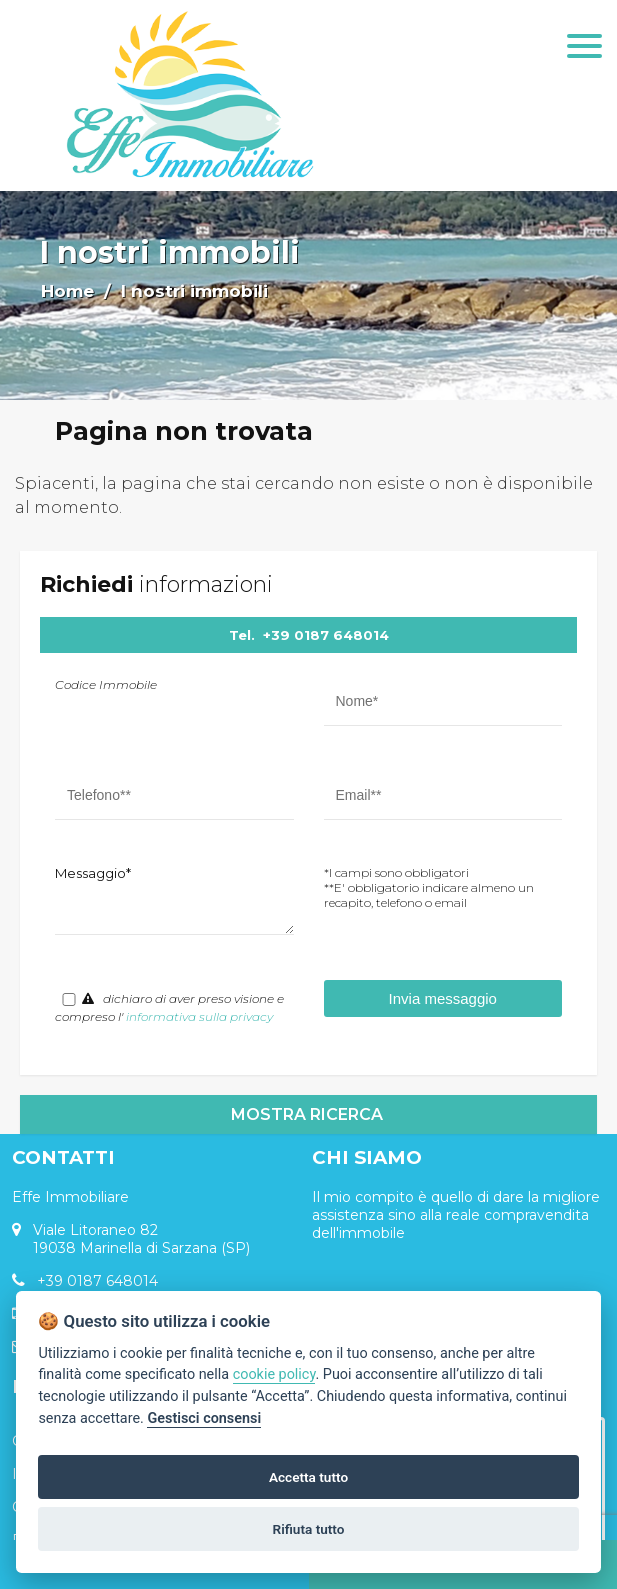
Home (67, 291)
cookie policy (274, 1374)
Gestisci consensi (204, 1418)
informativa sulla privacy (199, 1016)
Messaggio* (93, 873)
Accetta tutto (308, 1477)
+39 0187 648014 (326, 635)
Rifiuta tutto (309, 1529)
